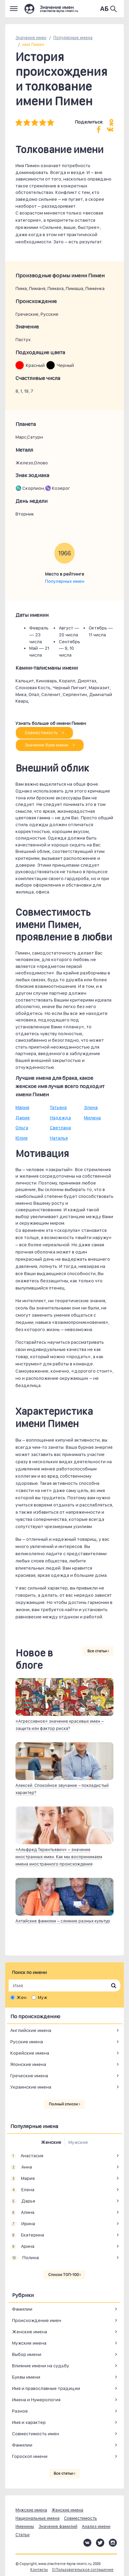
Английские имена (30, 2030)
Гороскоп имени (29, 2456)
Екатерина (27, 2235)
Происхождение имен (36, 2320)
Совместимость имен (35, 2433)
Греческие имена (29, 2075)
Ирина (22, 2224)
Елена (22, 2190)
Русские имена (26, 2041)
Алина (22, 2212)
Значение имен (30, 37)
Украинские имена (30, 2087)
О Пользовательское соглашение (83, 2569)
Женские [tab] (51, 2142)
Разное (20, 2411)
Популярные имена (73, 37)
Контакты (39, 2569)
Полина (24, 2258)
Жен (21, 1997)
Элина (91, 1107)
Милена (92, 1117)
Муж (42, 1997)
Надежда (60, 1117)
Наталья (59, 1138)
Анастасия (26, 2156)
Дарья (22, 2201)
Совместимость (44, 732)
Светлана (60, 1127)
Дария (22, 1117)
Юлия (21, 1138)
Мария (22, 1107)
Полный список (64, 2104)
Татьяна (58, 1107)
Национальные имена (37, 2518)
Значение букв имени (50, 745)
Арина (22, 2246)
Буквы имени (26, 2377)
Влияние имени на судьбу (40, 2365)
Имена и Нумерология (36, 2399)
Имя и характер (29, 2422)
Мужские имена (29, 2343)
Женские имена (29, 2331)
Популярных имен (64, 581)
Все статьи (98, 1651)
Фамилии (22, 2309)
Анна (21, 2167)
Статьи (22, 2534)
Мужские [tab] (78, 2142)
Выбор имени (26, 2354)
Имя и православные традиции (46, 2388)
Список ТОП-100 (64, 2274)
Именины (24, 2526)
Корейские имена (29, 2053)
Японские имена (28, 2064)
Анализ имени (96, 2526)
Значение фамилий (58, 2526)
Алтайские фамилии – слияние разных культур (62, 1921)
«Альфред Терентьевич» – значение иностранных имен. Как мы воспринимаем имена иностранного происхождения (58, 1857)
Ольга (21, 1127)
